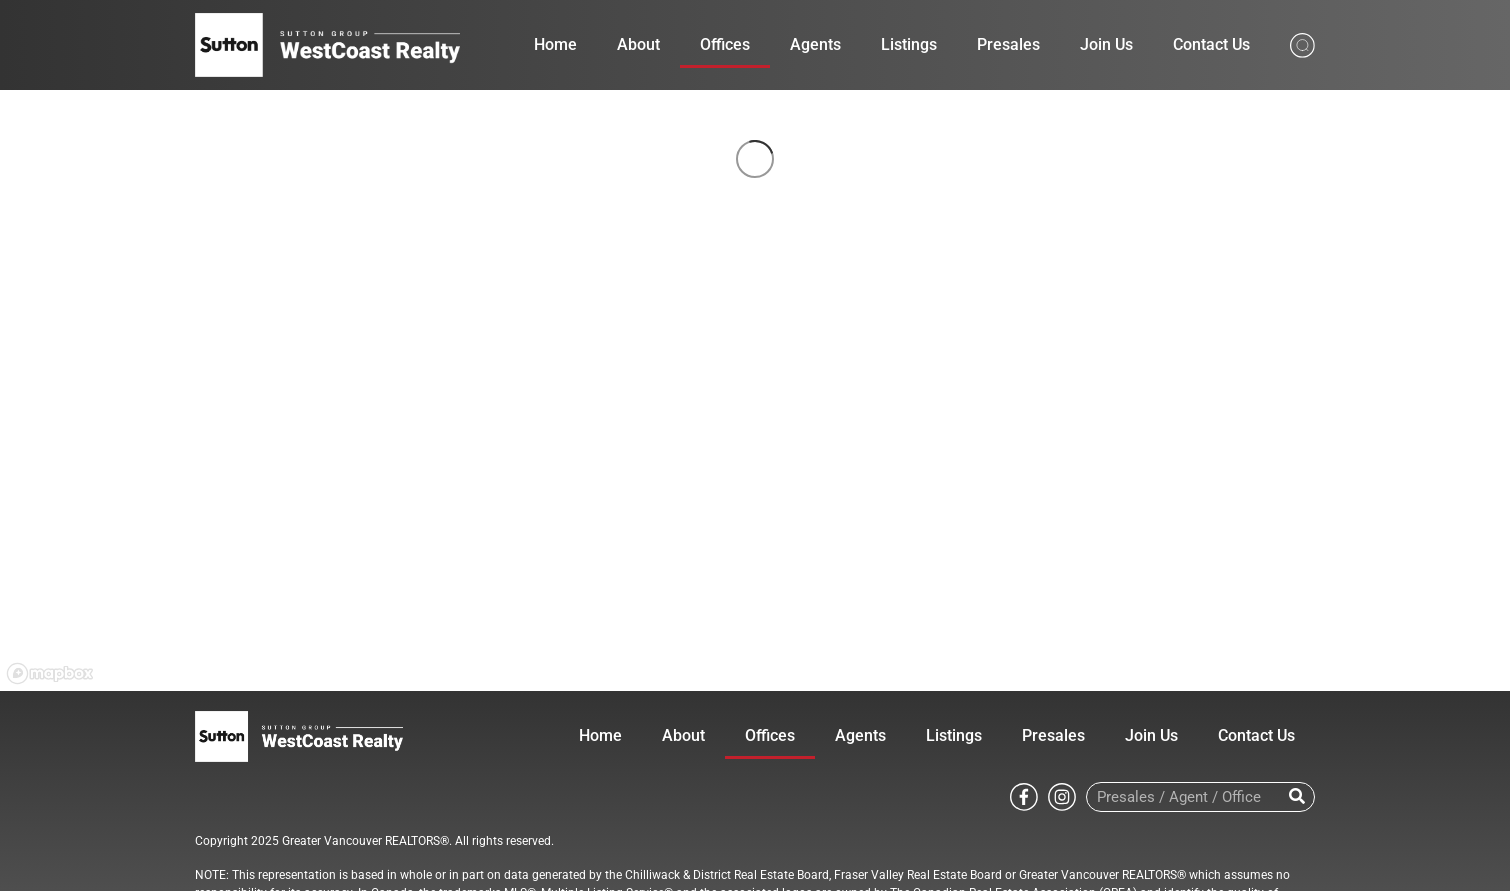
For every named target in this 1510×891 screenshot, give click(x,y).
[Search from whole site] (1302, 43)
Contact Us (1211, 44)
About (638, 44)
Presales (1008, 44)
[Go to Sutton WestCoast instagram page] (1062, 795)
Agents (815, 44)
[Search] (1296, 797)
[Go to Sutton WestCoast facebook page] (1024, 795)
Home (555, 44)
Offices (725, 44)
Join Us (1106, 44)
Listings (909, 44)
